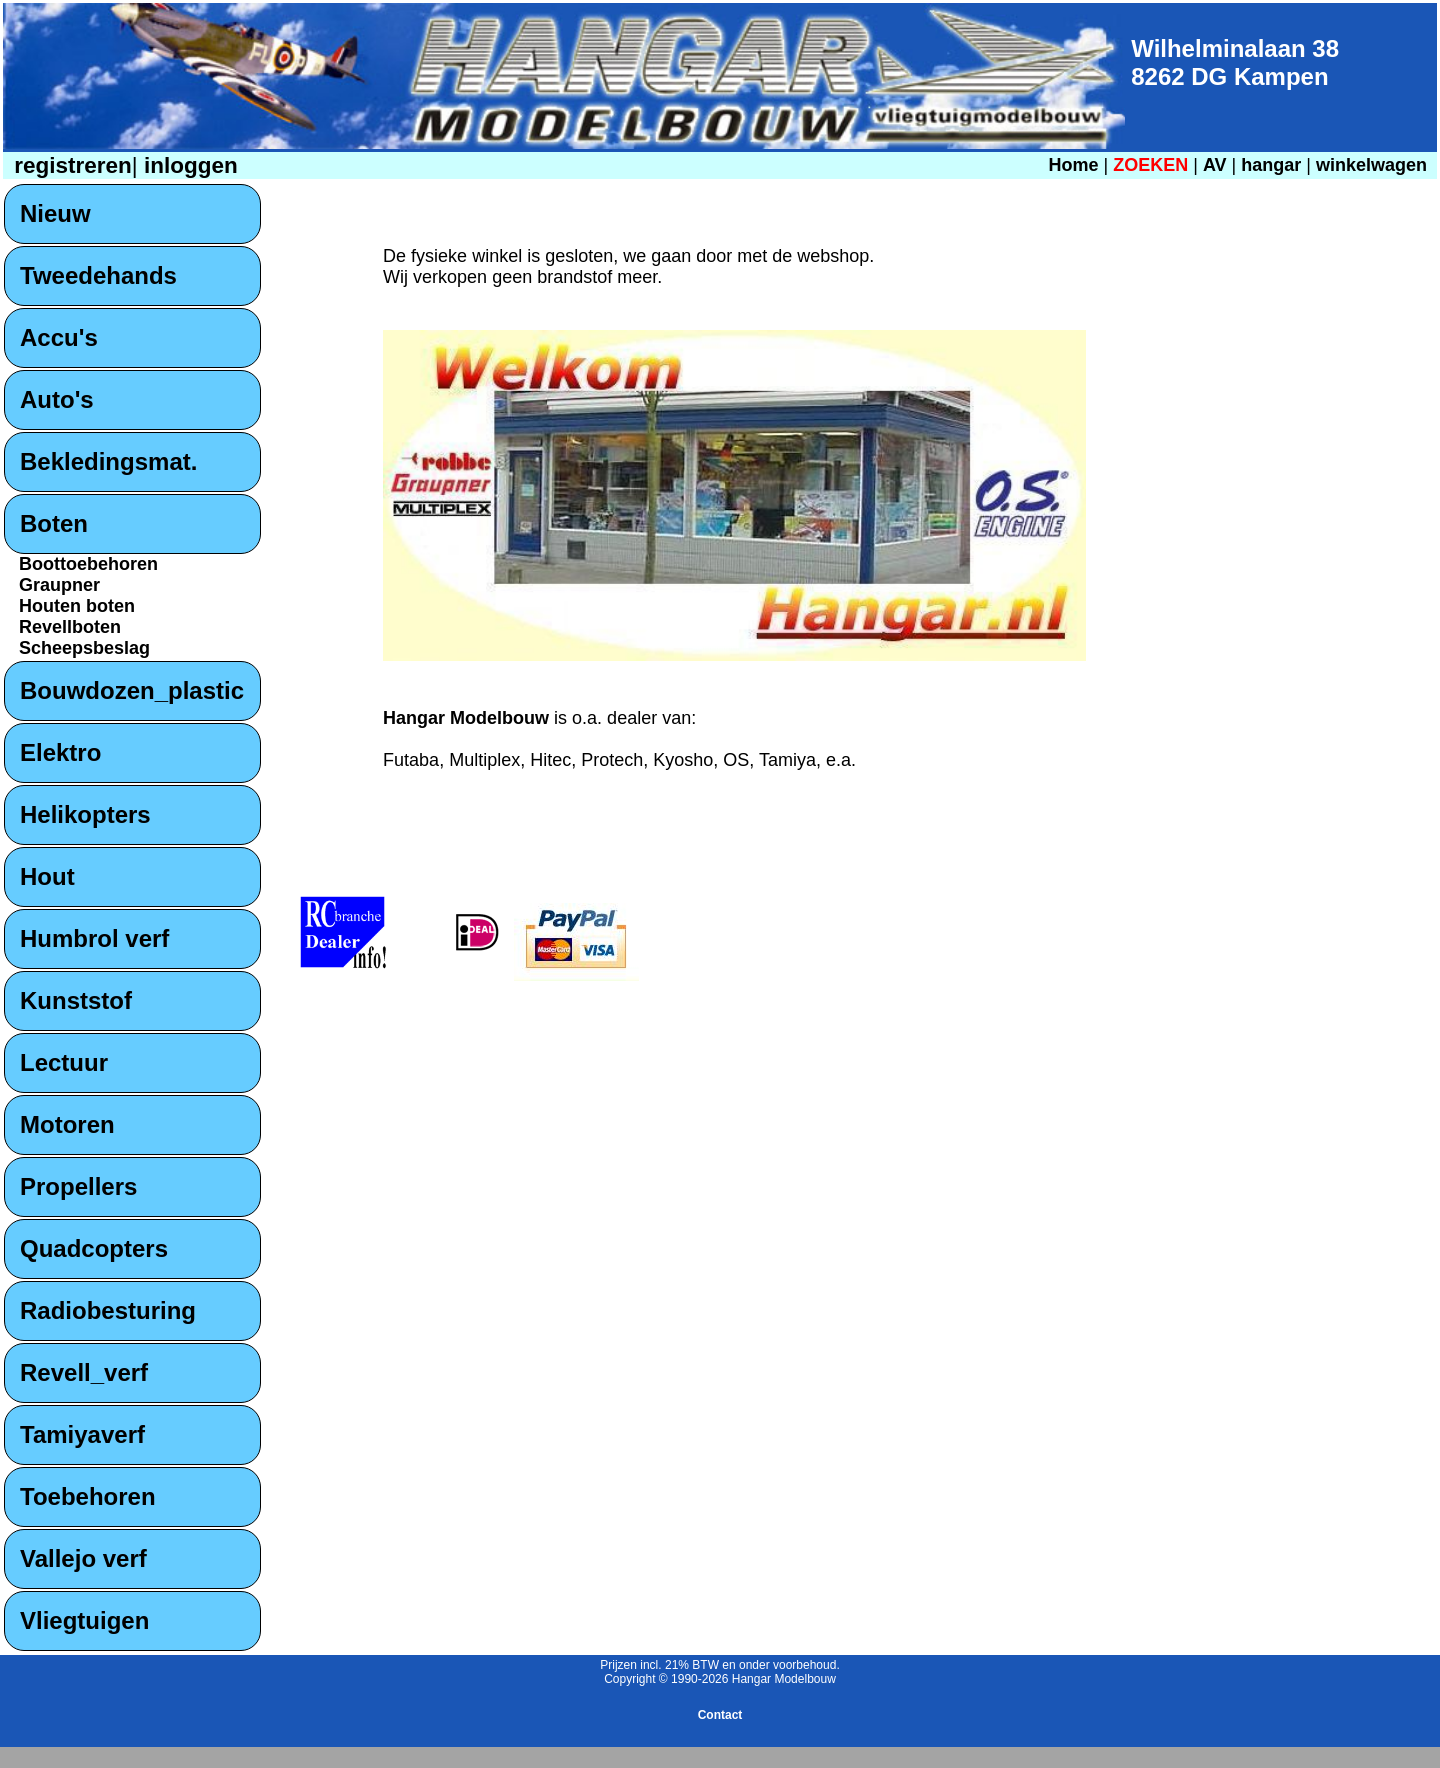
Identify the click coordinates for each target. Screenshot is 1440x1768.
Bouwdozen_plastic (132, 690)
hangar (1271, 165)
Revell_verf (84, 1372)
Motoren (67, 1124)
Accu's (59, 337)
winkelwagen (1371, 165)
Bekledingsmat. (108, 461)
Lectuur (64, 1062)
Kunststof (76, 1000)
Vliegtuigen (84, 1620)
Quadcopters (94, 1248)
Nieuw (55, 213)
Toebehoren (88, 1496)
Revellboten (70, 627)
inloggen (188, 165)
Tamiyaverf (82, 1434)
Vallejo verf (83, 1558)
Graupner (59, 585)
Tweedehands (98, 275)
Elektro (60, 752)
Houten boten (77, 606)
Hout (47, 876)
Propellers (78, 1186)
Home (1073, 165)
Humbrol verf (94, 938)
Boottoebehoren (88, 564)
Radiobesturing (108, 1310)
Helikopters (85, 814)
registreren (70, 165)
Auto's (57, 399)
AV (1217, 165)
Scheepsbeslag (84, 648)
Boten (54, 523)
